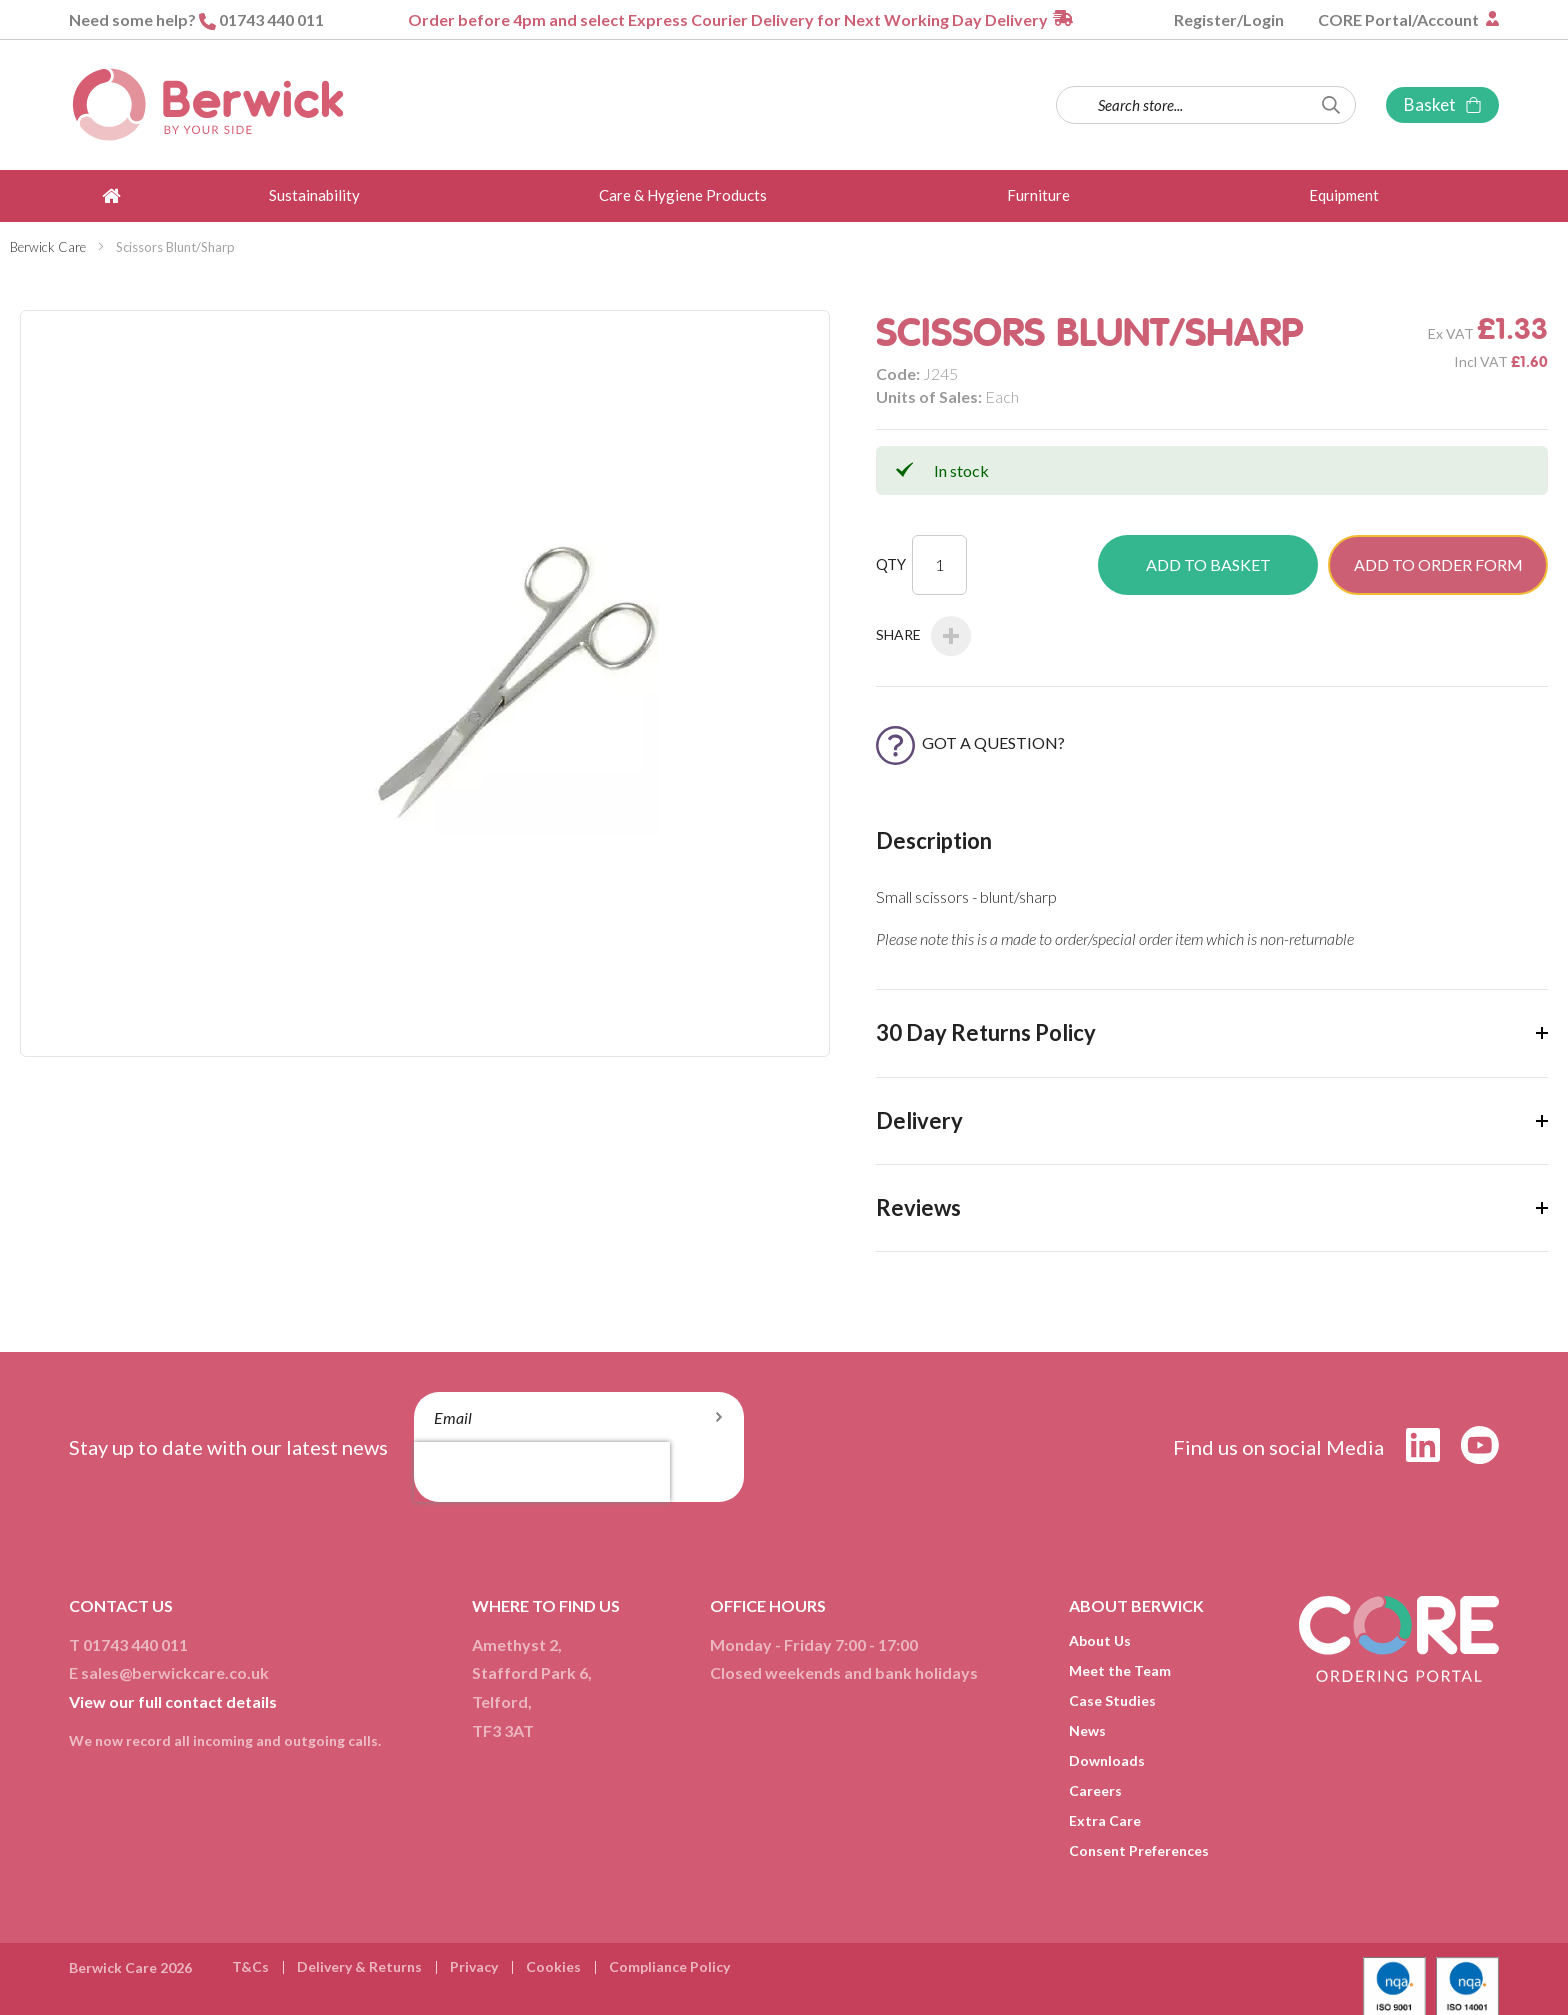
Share (923, 636)
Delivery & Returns (359, 1966)
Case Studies (1112, 1700)
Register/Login (1229, 19)
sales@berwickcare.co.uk (175, 1672)
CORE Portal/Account (1400, 19)
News (1087, 1730)
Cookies (553, 1966)
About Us (1100, 1640)
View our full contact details (173, 1701)
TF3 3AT (503, 1730)
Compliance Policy (669, 1966)
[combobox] (1206, 105)
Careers (1095, 1790)
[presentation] (542, 1472)
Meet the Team (1120, 1670)
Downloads (1107, 1760)
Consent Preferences (1139, 1850)
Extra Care (1105, 1820)
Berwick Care (48, 247)
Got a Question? (970, 742)
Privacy (474, 1966)
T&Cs (250, 1966)
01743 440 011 (271, 19)
